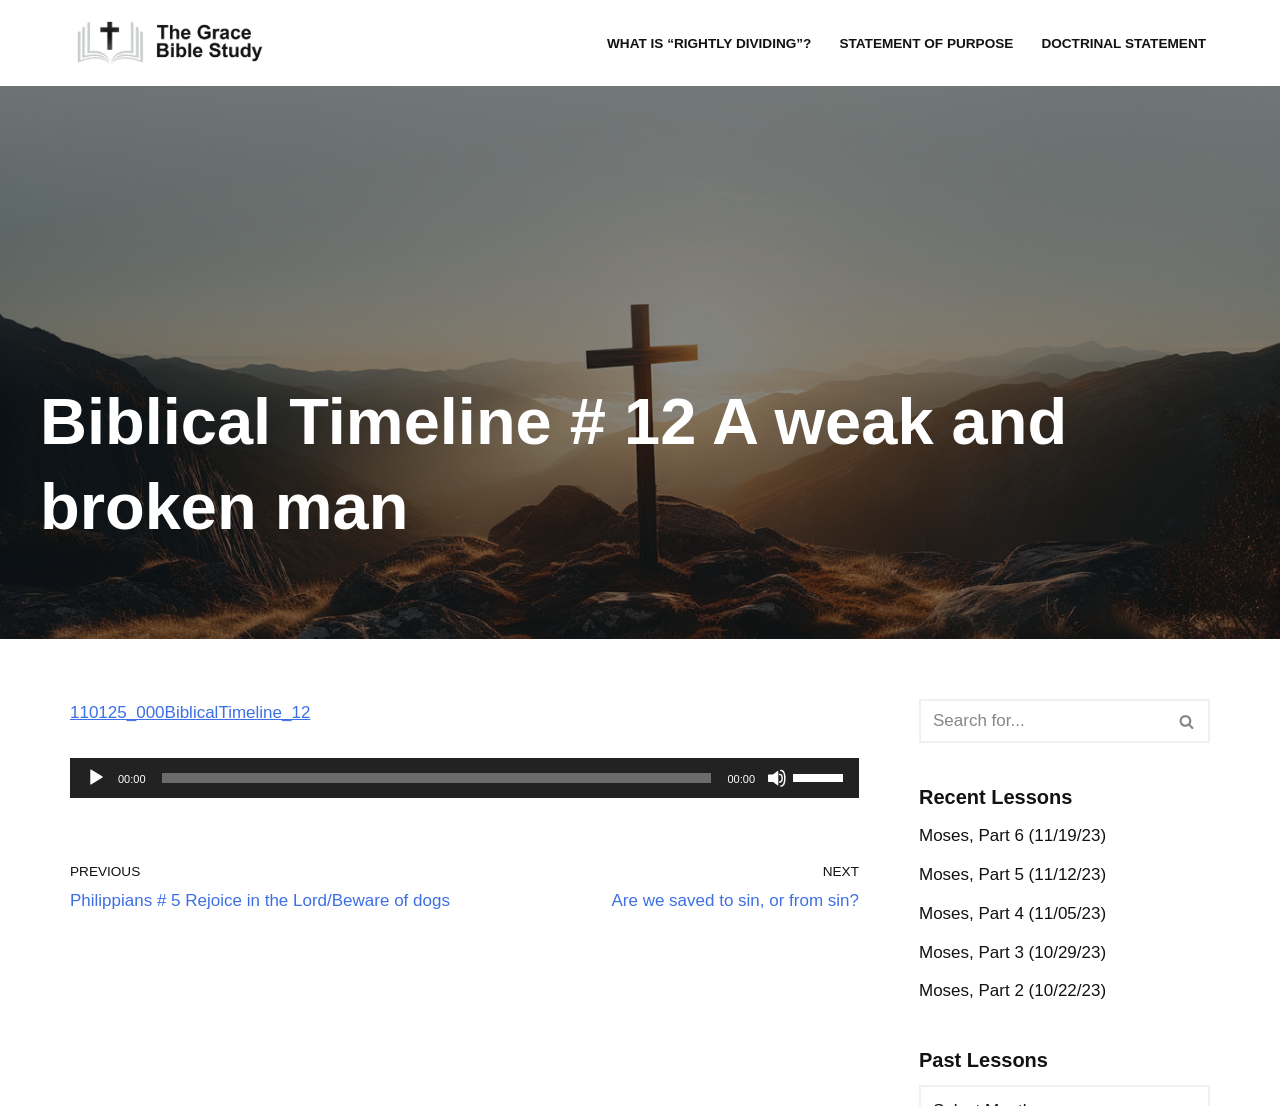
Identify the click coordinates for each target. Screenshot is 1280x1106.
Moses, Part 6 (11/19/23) (1012, 835)
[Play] (96, 778)
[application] (464, 778)
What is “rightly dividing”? (709, 43)
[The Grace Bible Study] (170, 43)
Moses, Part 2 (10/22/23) (1012, 990)
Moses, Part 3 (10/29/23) (1012, 952)
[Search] (1042, 721)
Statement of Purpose (926, 43)
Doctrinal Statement (1123, 43)
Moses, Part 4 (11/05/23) (1012, 913)
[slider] (437, 778)
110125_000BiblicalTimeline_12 (190, 712)
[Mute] (777, 778)
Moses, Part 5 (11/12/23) (1012, 874)
